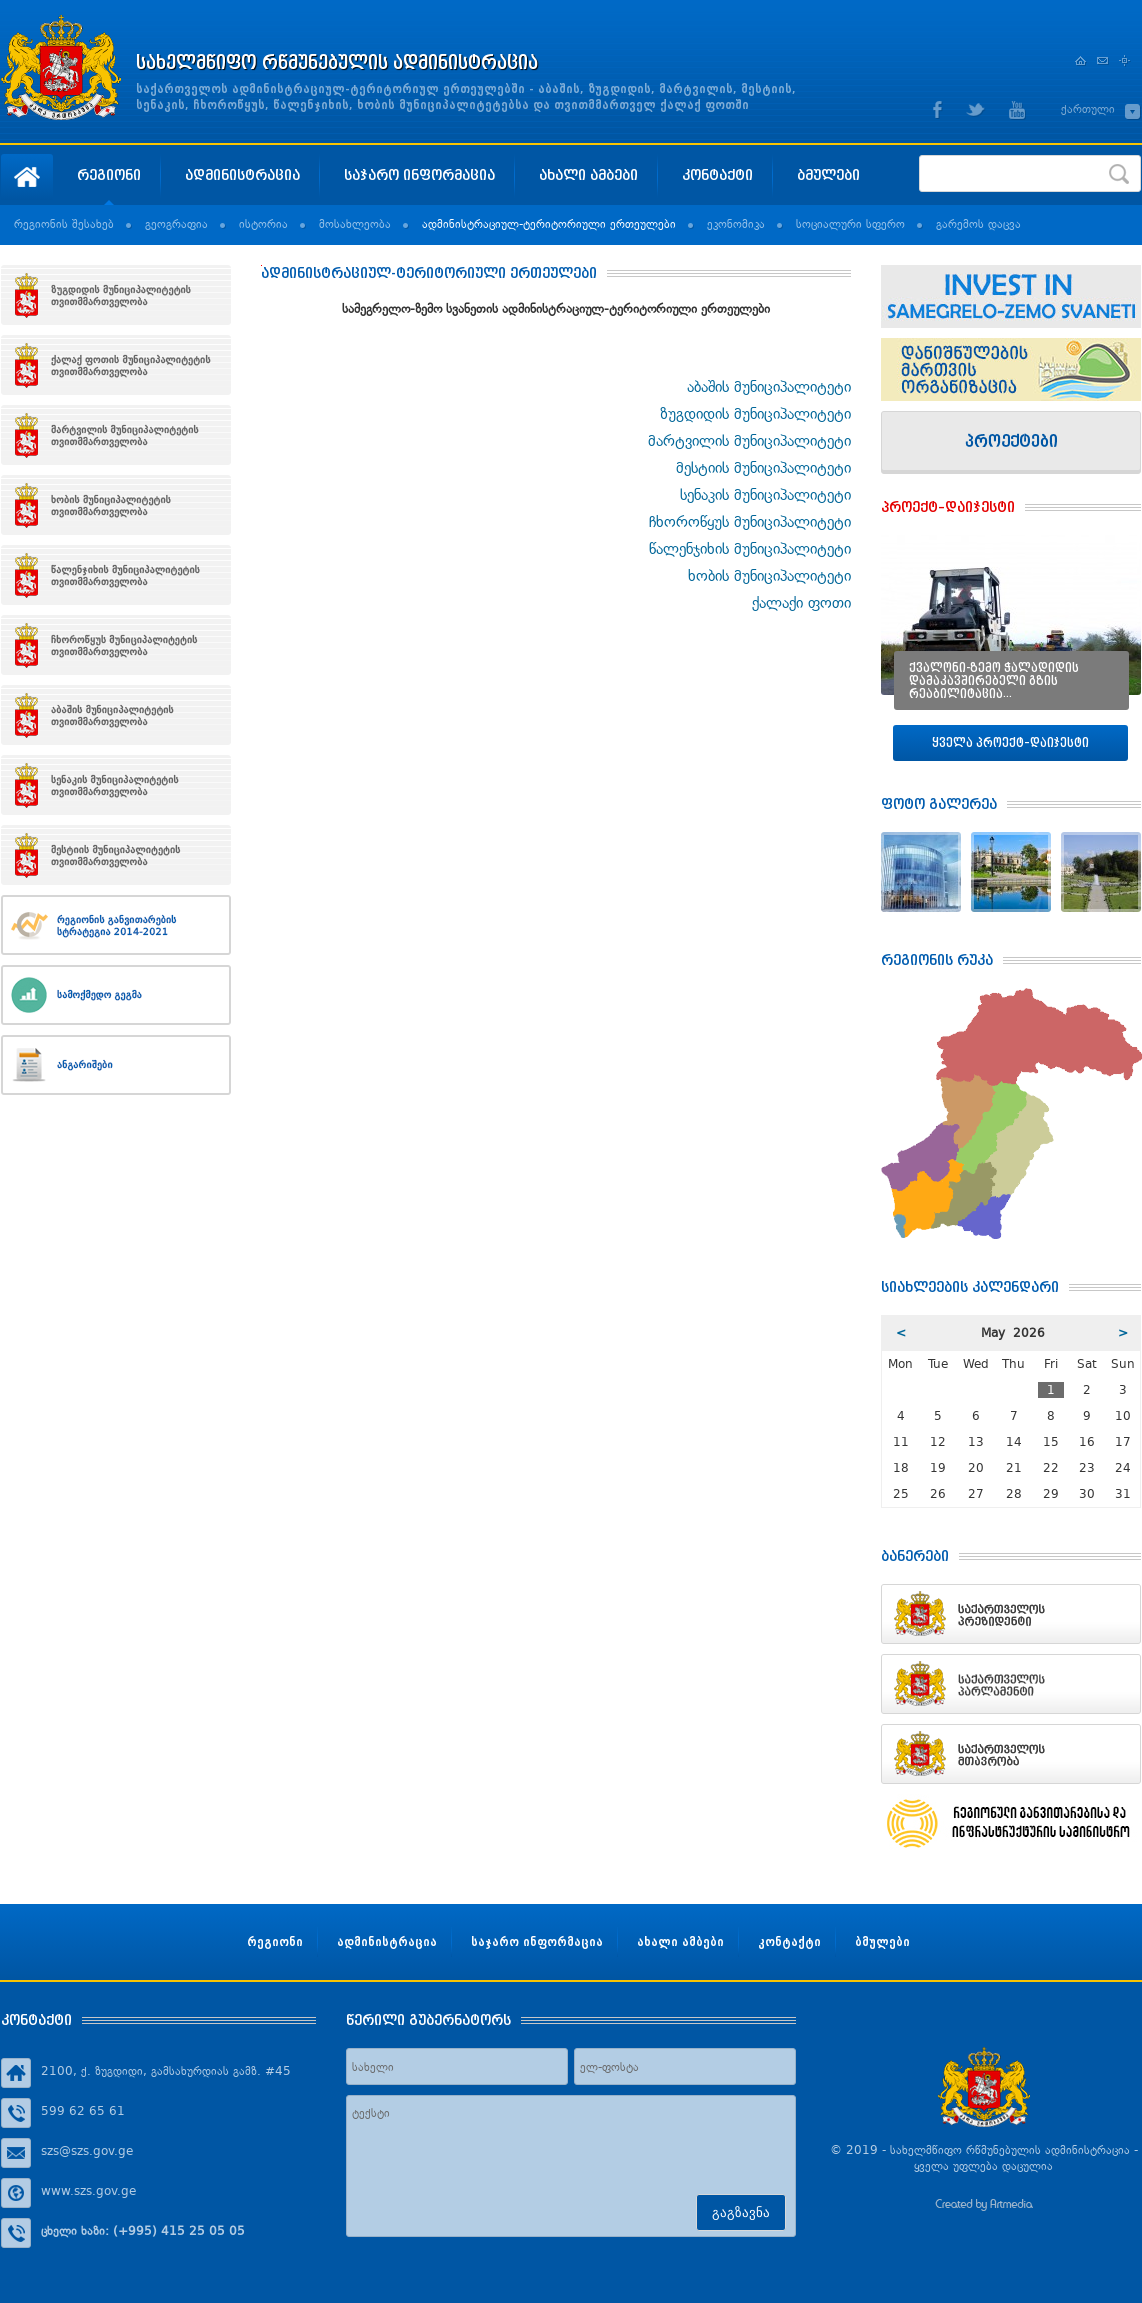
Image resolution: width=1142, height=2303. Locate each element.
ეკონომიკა (736, 224)
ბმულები (828, 174)
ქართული (1088, 109)
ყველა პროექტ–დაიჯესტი (1010, 742)
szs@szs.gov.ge (87, 2151)
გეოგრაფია (176, 224)
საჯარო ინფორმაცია (419, 174)
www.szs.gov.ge (88, 2191)
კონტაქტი (717, 174)
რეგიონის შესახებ (64, 224)
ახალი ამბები (588, 174)
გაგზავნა (741, 2212)
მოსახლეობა (355, 224)
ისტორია (263, 224)
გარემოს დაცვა (978, 224)
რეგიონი (109, 174)
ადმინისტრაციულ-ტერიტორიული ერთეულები (549, 224)
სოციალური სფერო (850, 224)
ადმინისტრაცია (242, 174)
